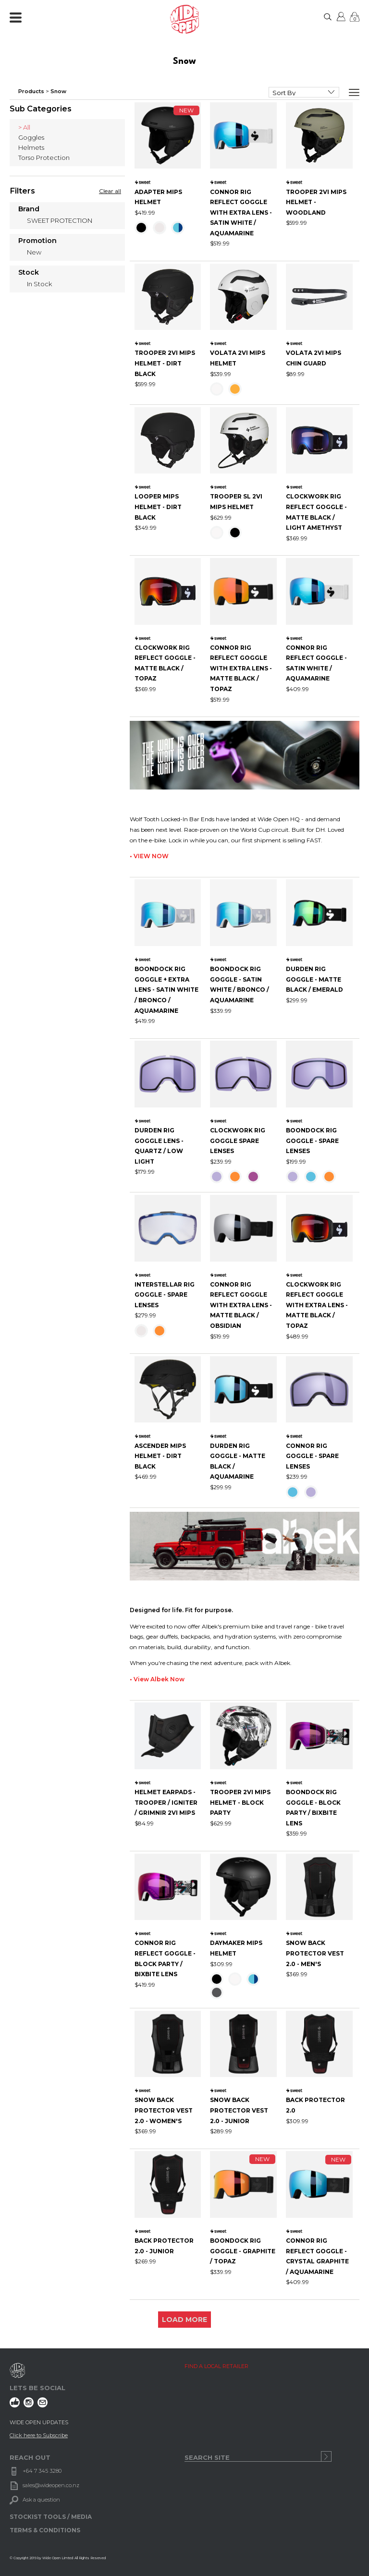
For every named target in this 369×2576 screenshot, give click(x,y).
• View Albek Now (157, 1679)
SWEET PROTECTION (59, 220)
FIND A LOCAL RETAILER (216, 2366)
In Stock (39, 284)
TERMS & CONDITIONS (45, 2530)
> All (24, 127)
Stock (28, 273)
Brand (28, 209)
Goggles (31, 137)
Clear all (110, 190)
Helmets (31, 147)
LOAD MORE (184, 2319)
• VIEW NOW (149, 856)
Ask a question (41, 2499)
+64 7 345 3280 (42, 2470)
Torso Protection (44, 157)
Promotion (37, 241)
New (34, 252)
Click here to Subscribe (39, 2435)
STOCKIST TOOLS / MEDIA (51, 2516)
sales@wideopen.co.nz (51, 2485)
